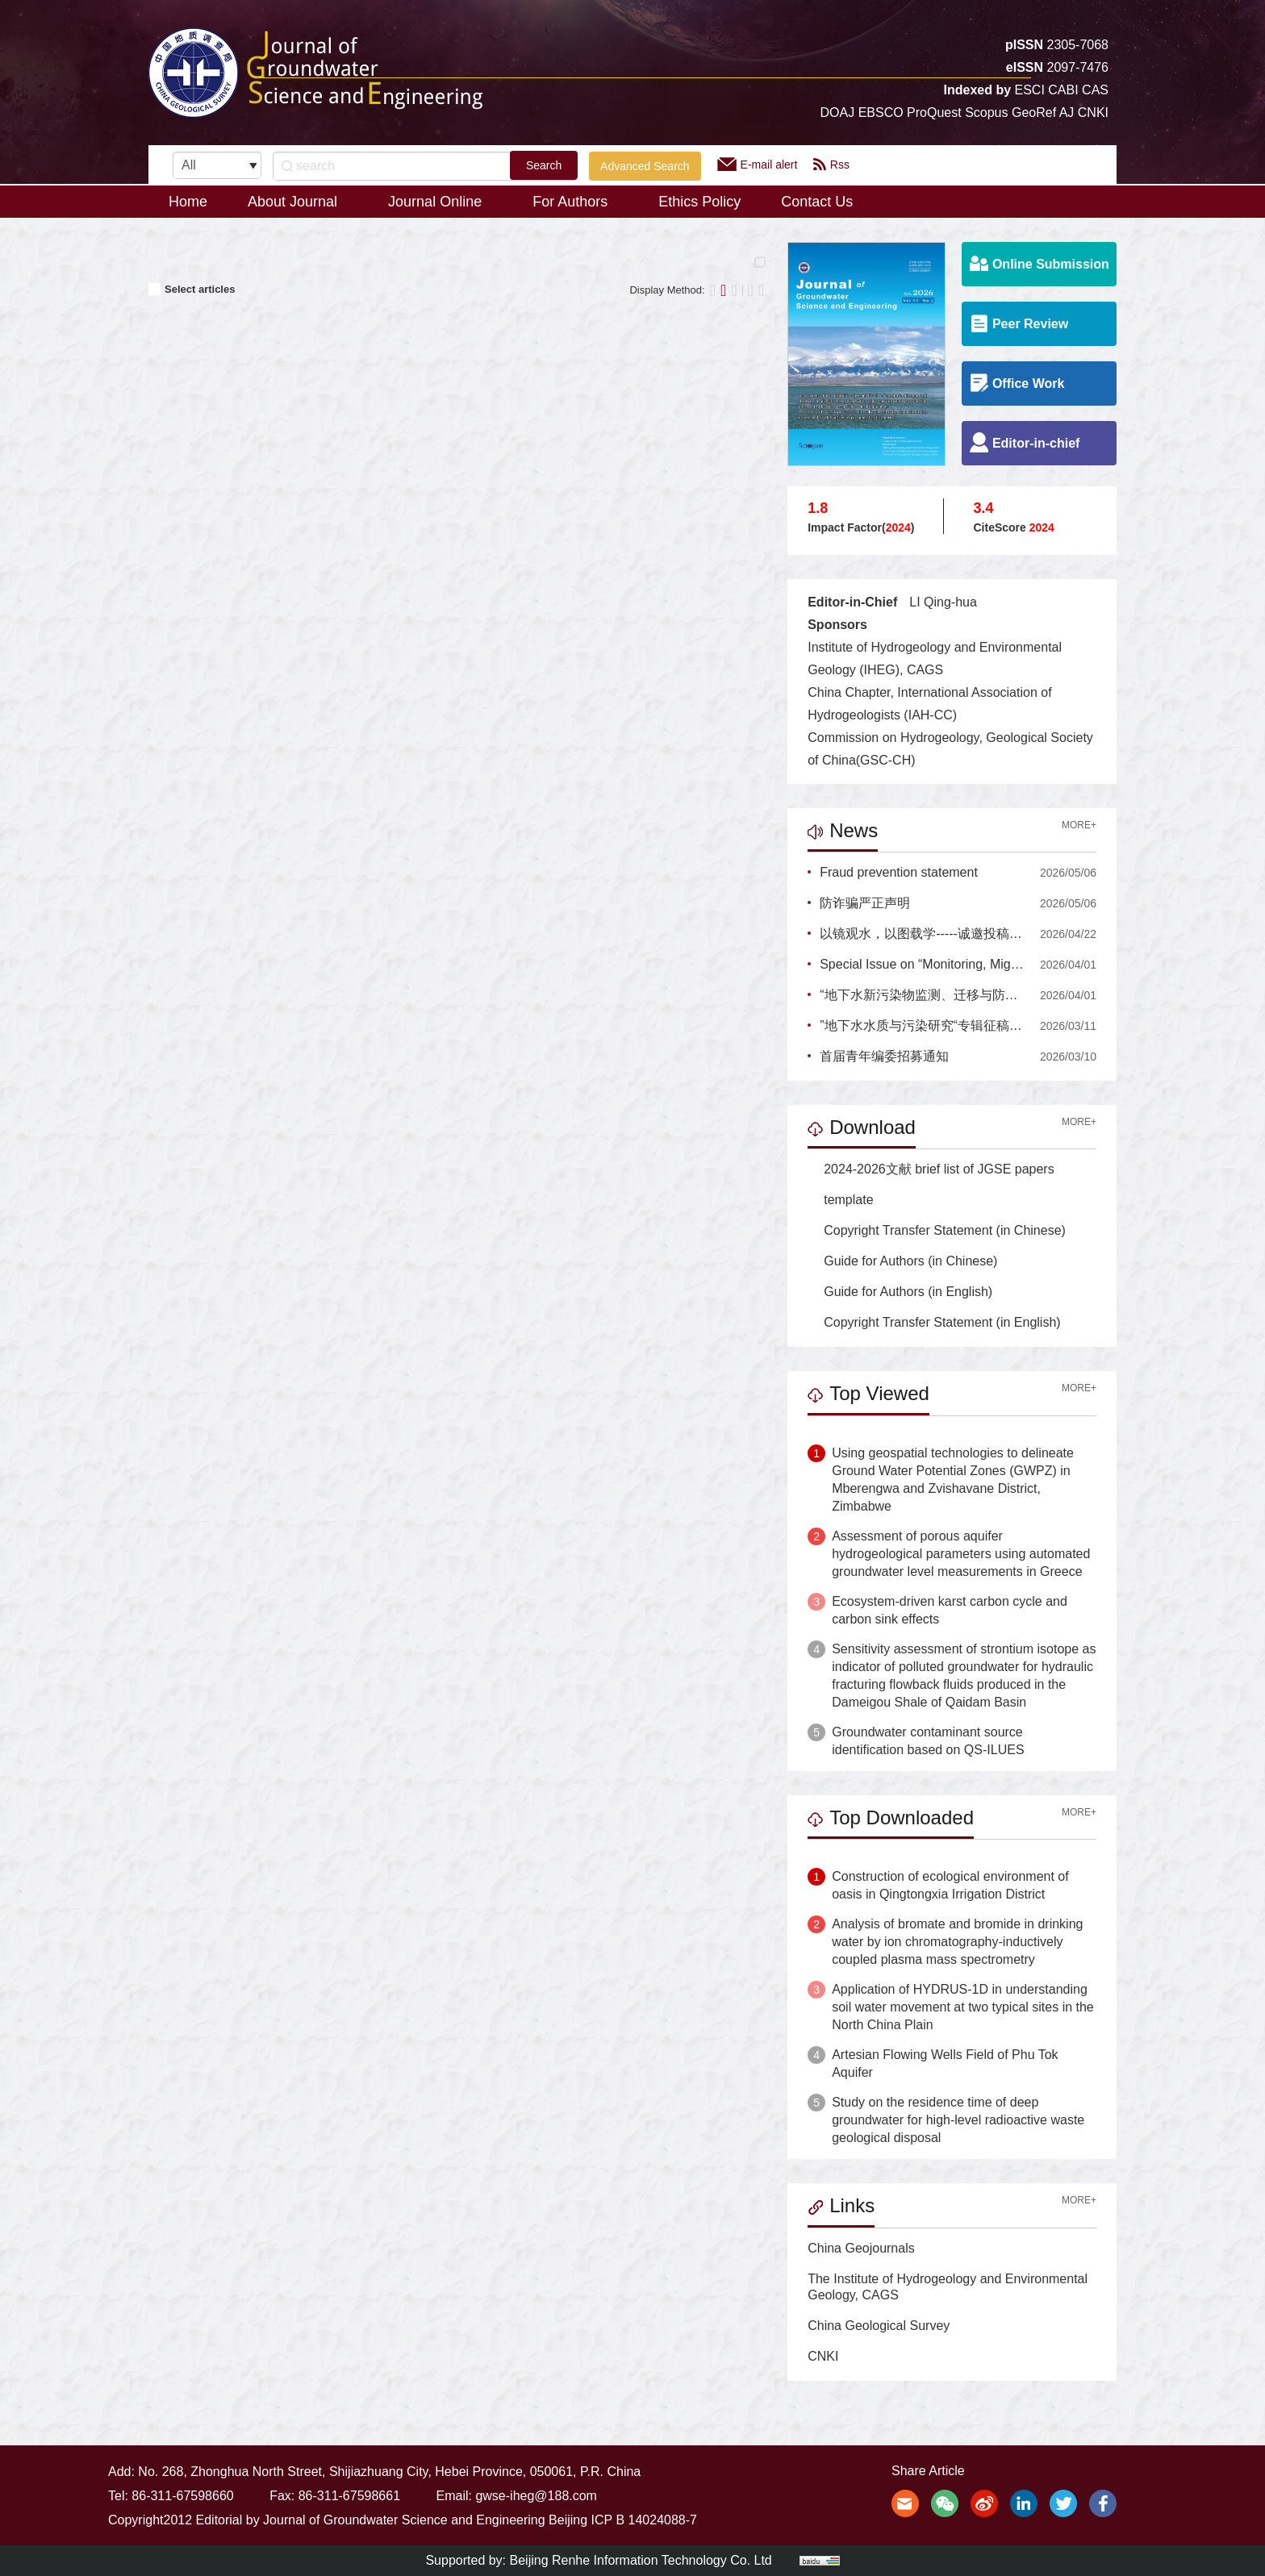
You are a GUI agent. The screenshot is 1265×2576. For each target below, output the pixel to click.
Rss (831, 164)
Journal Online (440, 202)
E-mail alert (757, 164)
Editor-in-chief (1024, 442)
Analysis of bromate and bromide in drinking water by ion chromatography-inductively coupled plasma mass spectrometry (957, 1941)
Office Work (1017, 383)
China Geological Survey (879, 2325)
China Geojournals (861, 2248)
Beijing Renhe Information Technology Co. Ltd (641, 2560)
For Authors (575, 202)
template (840, 1200)
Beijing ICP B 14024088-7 (623, 2520)
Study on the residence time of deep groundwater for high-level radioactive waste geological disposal (958, 2120)
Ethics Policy (699, 202)
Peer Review (1019, 323)
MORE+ (1079, 825)
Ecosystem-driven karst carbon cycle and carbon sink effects (949, 1610)
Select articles (191, 289)
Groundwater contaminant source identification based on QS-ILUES (928, 1741)
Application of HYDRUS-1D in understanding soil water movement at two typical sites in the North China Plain (963, 2007)
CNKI (823, 2356)
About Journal (298, 202)
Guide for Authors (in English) (900, 1291)
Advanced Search (645, 166)
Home (188, 202)
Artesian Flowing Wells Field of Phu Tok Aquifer (945, 2063)
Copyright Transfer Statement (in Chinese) (937, 1230)
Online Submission (1039, 263)
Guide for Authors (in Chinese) (902, 1261)
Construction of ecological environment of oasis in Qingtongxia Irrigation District (950, 1885)
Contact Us (817, 202)
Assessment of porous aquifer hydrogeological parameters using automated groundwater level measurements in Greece (961, 1553)
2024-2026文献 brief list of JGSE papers (931, 1169)
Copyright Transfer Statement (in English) (934, 1322)
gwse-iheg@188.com (536, 2496)
